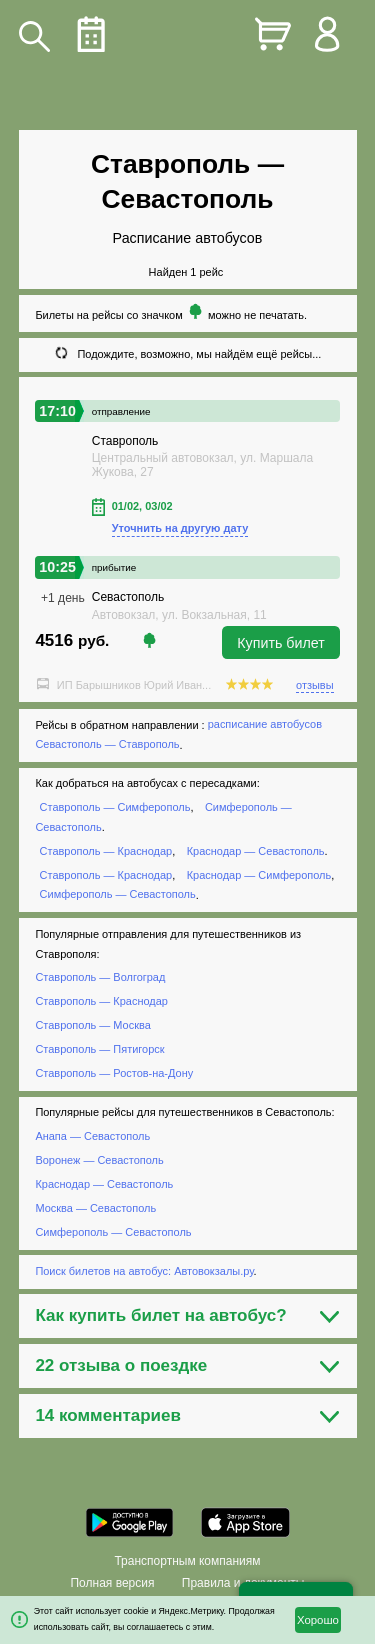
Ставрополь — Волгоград (100, 978)
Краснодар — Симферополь (259, 875)
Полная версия (112, 1583)
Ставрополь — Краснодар (106, 851)
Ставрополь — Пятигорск (99, 1049)
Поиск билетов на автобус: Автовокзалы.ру (144, 1271)
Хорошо (318, 1620)
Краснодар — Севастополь (256, 851)
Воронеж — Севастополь (99, 1160)
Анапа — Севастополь (92, 1136)
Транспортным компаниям (187, 1561)
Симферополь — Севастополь (118, 895)
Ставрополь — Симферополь (115, 807)
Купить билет (281, 643)
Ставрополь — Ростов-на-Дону (114, 1073)
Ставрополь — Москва (92, 1025)
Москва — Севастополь (95, 1208)
